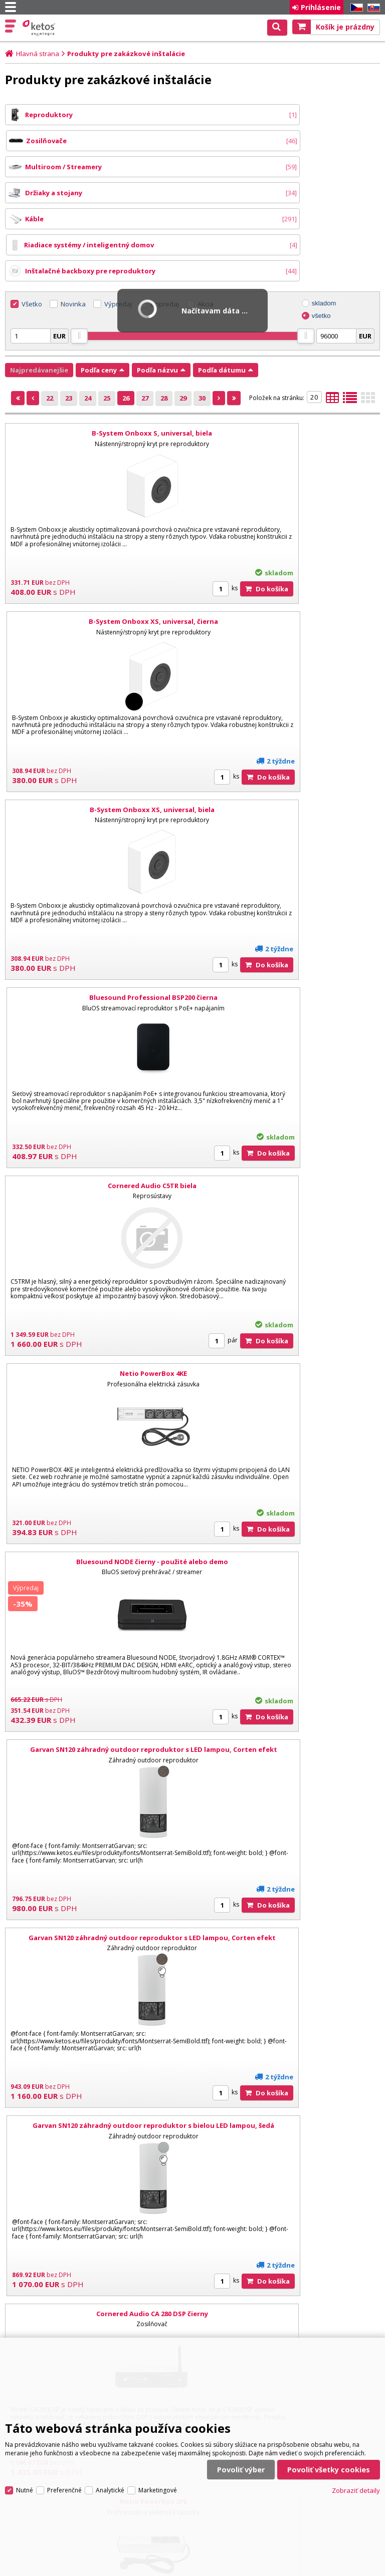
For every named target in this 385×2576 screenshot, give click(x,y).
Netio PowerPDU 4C (97, 1671)
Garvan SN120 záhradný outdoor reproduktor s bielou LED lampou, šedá (288, 1112)
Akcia (206, 225)
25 (106, 319)
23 (68, 319)
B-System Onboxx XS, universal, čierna (288, 354)
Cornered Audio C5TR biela (97, 731)
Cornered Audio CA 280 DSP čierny (97, 1295)
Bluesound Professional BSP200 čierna (288, 543)
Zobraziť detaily (356, 2394)
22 (49, 319)
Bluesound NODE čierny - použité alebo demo (97, 919)
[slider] (79, 257)
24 (87, 319)
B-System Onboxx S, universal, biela (97, 354)
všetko (321, 237)
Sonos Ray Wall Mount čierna (288, 1859)
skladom (324, 225)
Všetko (32, 225)
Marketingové (157, 2395)
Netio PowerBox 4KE (288, 731)
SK (372, 8)
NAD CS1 (97, 2047)
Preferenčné (64, 2395)
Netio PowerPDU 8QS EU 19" (97, 1859)
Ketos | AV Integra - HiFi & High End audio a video (40, 28)
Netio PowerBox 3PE (288, 1295)
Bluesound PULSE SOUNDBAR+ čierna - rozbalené (97, 1483)
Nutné (24, 2395)
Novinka (73, 225)
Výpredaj (118, 225)
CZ (355, 8)
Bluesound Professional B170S (288, 1483)
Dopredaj (164, 225)
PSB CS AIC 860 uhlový (288, 2047)
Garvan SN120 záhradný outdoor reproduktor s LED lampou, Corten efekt (288, 924)
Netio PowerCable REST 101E (288, 1671)
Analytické (110, 2395)
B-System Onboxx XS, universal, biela (97, 543)
